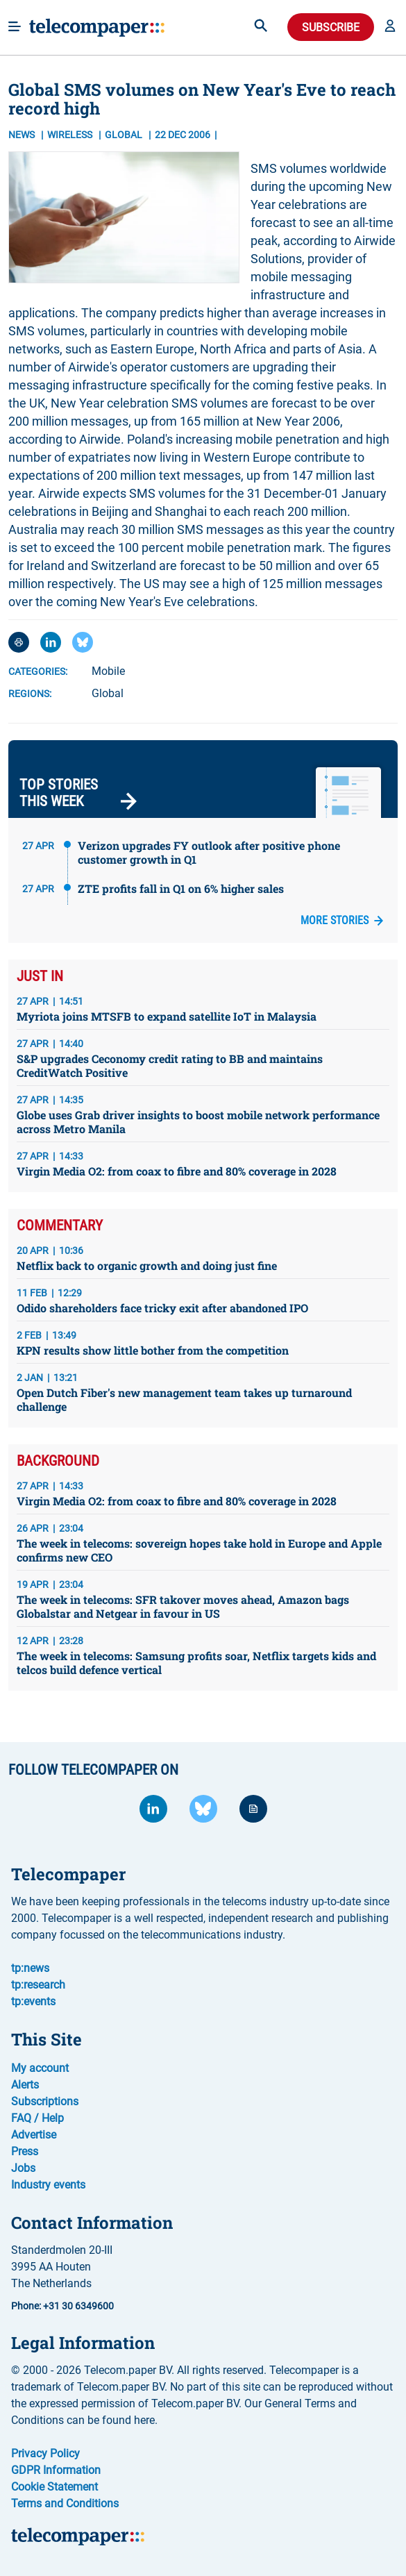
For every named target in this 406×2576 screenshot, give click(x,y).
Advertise (33, 2134)
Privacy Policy (45, 2453)
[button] (390, 27)
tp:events (33, 2001)
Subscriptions (44, 2101)
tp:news (30, 1968)
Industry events (48, 2184)
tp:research (38, 1984)
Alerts (25, 2084)
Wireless (70, 134)
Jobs (23, 2168)
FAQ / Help (37, 2118)
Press (24, 2151)
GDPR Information (56, 2470)
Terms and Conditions (65, 2503)
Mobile (108, 671)
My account (40, 2068)
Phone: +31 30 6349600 (62, 2305)
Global (108, 693)
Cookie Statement (54, 2486)
